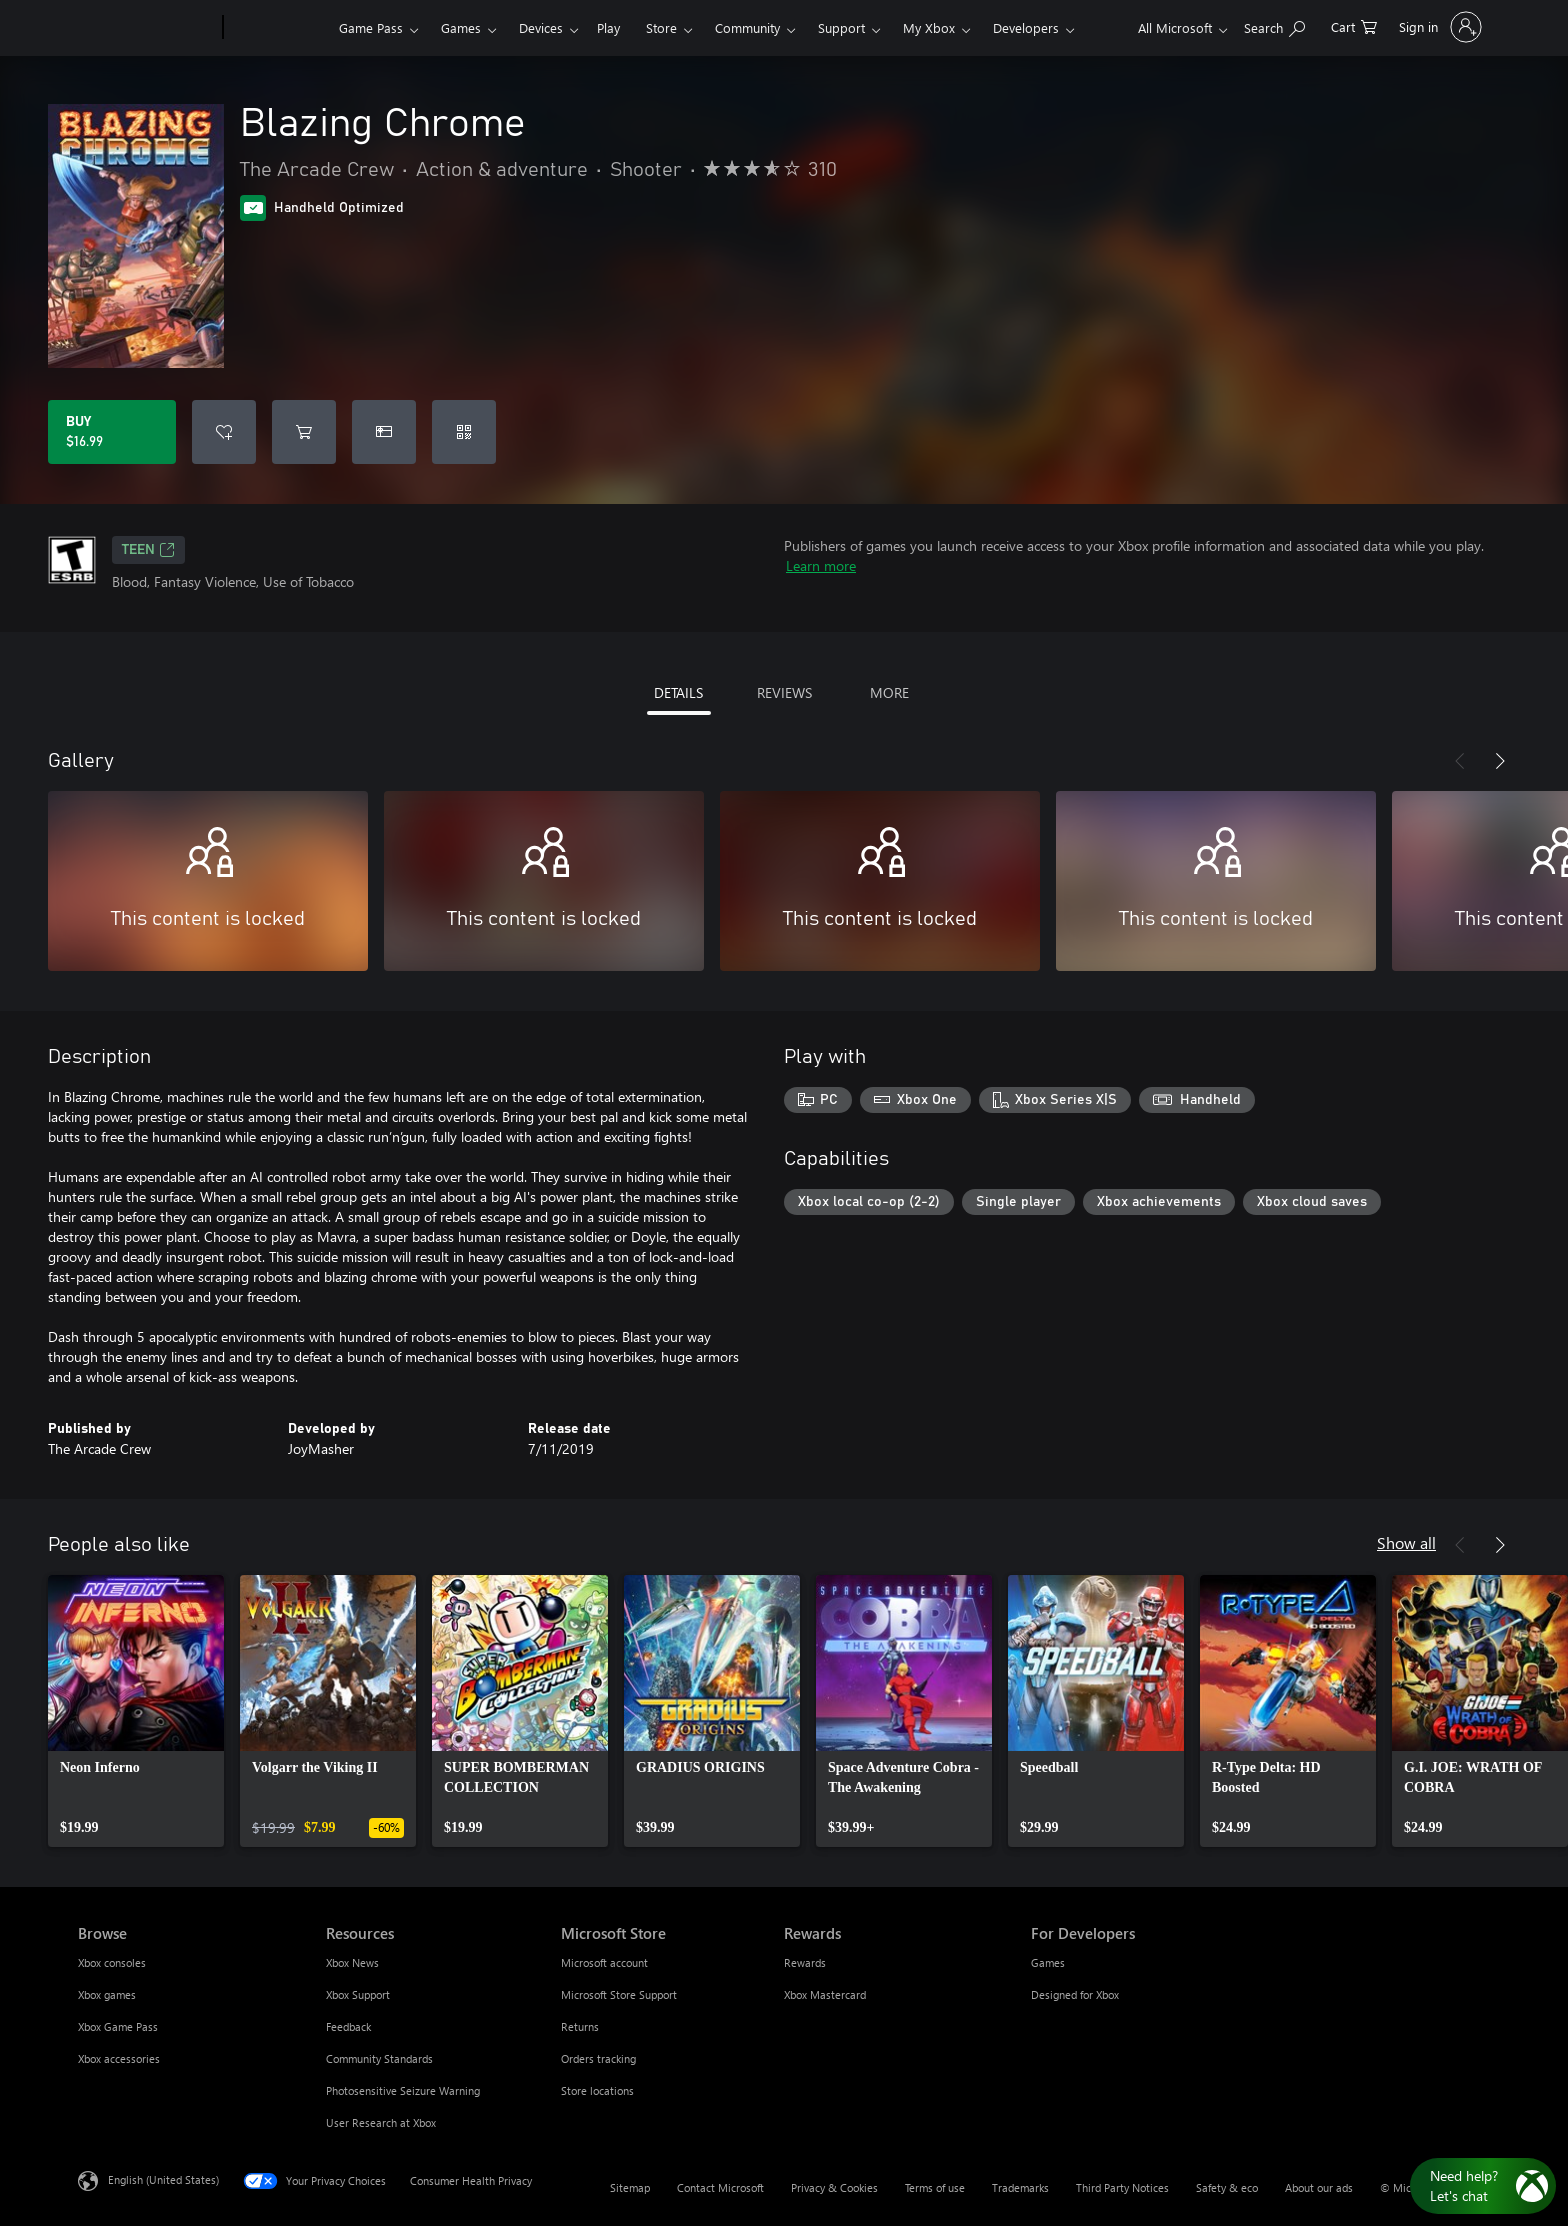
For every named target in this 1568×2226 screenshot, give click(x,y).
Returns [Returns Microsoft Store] (580, 2026)
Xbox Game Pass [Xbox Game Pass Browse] (118, 2026)
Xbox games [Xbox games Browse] (107, 1994)
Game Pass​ (371, 27)
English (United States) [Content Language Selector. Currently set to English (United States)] (163, 2179)
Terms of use (935, 2187)
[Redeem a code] (464, 432)
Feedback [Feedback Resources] (348, 2026)
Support (841, 27)
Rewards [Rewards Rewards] (805, 1962)
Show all (1406, 1542)
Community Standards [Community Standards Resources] (379, 2058)
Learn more (821, 565)
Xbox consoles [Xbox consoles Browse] (112, 1962)
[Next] (1500, 761)
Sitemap (630, 2187)
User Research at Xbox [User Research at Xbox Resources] (381, 2122)
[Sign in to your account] (1438, 27)
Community (747, 27)
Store (661, 27)
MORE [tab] (889, 692)
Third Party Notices (1122, 2187)
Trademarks (1020, 2187)
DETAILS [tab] (678, 692)
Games (461, 27)
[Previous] (1460, 761)
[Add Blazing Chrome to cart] (304, 432)
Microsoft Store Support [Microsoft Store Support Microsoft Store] (619, 1994)
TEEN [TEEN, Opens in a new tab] (148, 550)
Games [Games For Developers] (1048, 1962)
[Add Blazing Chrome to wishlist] (224, 432)
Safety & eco (1227, 2187)
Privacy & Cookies (834, 2187)
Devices (541, 27)
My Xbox (929, 27)
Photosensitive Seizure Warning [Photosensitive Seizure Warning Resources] (403, 2090)
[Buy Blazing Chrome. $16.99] (112, 432)
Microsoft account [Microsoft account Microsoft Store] (604, 1962)
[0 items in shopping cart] (1354, 25)
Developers (1026, 27)
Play (608, 27)
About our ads (1319, 2187)
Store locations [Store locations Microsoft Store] (597, 2090)
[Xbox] (278, 28)
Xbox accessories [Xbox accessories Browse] (119, 2058)
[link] (136, 1711)
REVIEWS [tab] (784, 692)
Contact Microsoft (720, 2187)
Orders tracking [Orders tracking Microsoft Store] (598, 2058)
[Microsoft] (146, 28)
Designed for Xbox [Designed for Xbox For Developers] (1075, 1994)
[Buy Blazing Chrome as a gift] (384, 432)
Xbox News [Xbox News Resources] (352, 1962)
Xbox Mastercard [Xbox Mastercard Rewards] (825, 1994)
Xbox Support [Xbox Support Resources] (358, 1994)
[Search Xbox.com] (1274, 25)
